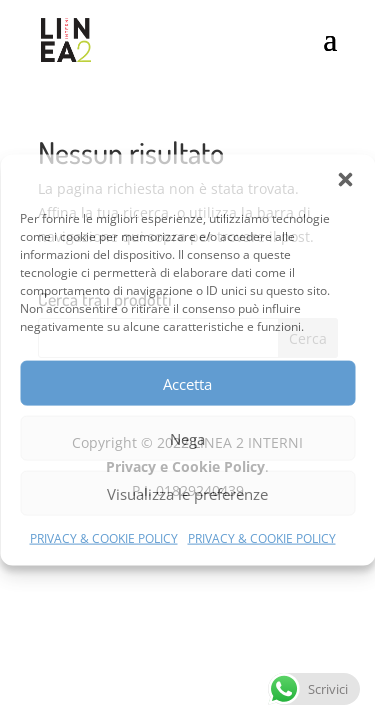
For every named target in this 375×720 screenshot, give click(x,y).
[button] (345, 180)
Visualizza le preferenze (187, 493)
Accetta (187, 383)
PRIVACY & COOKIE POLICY (104, 538)
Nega (187, 438)
